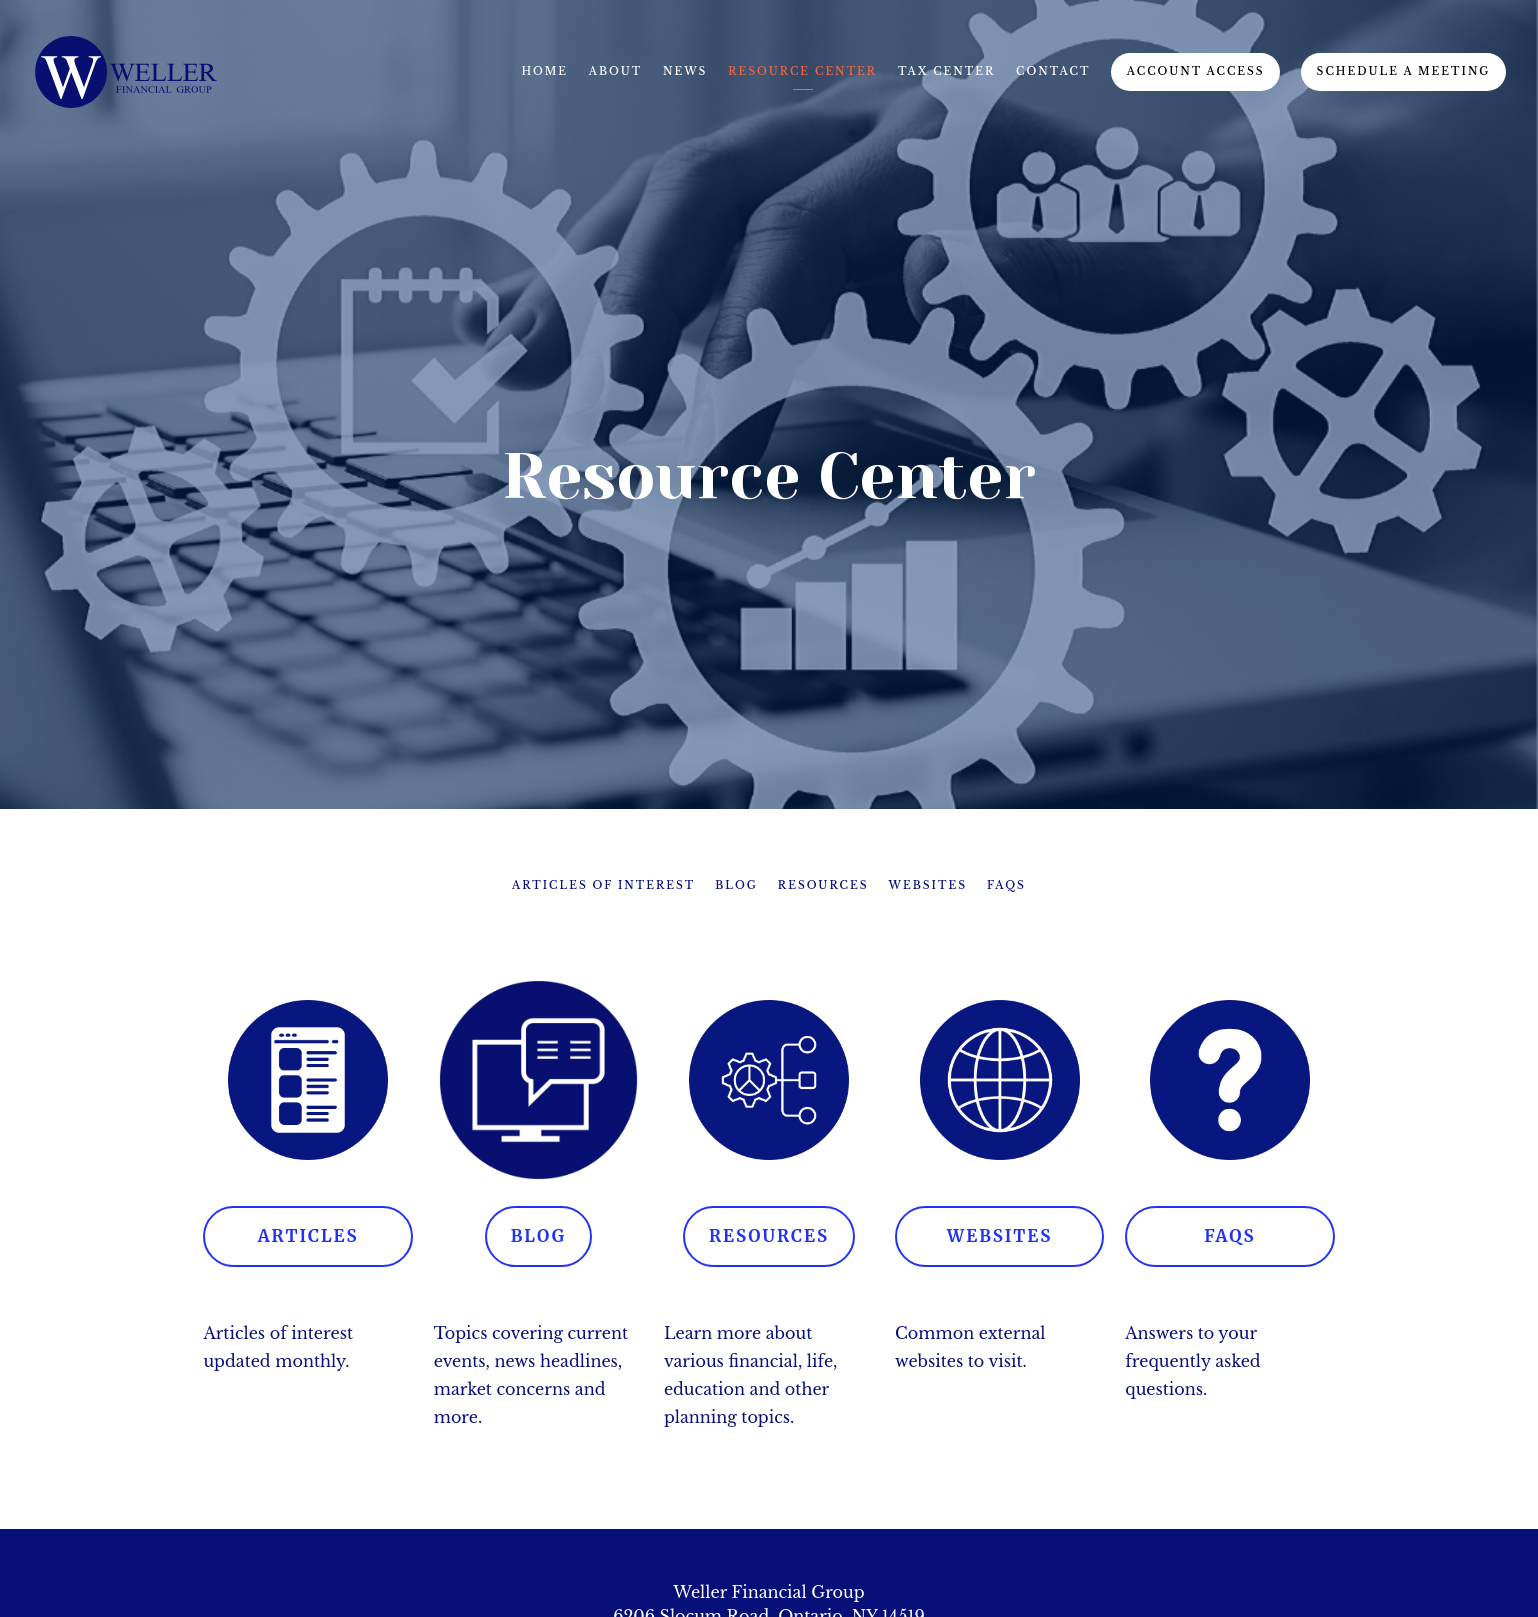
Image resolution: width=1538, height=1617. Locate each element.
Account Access (1196, 71)
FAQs (1006, 885)
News (685, 71)
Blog (736, 885)
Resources (823, 885)
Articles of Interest (603, 885)
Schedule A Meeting (1404, 71)
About (616, 71)
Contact (1053, 71)
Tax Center (946, 71)
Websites (928, 885)
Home (544, 71)
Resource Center (802, 71)
